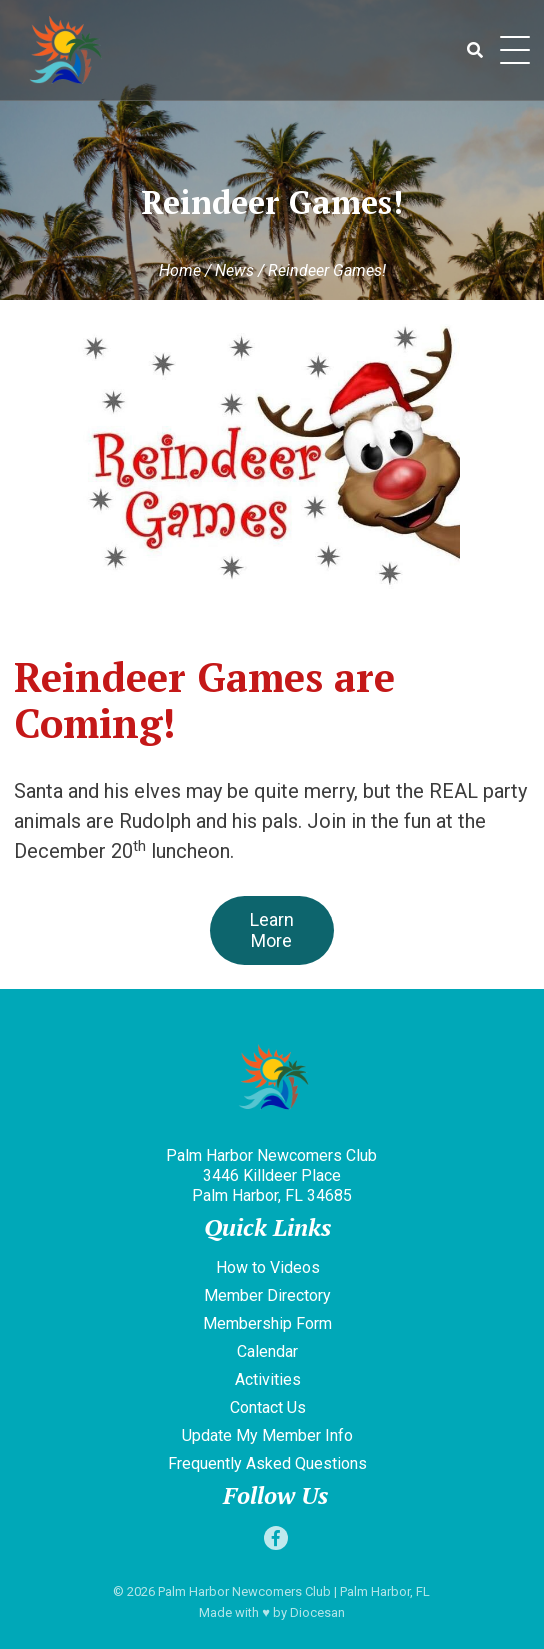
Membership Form (267, 1323)
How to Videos (268, 1267)
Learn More (272, 930)
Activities (268, 1379)
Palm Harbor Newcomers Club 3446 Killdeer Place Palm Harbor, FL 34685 (271, 1175)
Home (180, 270)
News (234, 270)
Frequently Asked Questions (267, 1463)
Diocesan (317, 1612)
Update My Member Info (267, 1435)
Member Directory (267, 1295)
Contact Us (268, 1407)
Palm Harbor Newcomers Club (244, 1591)
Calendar (267, 1351)
